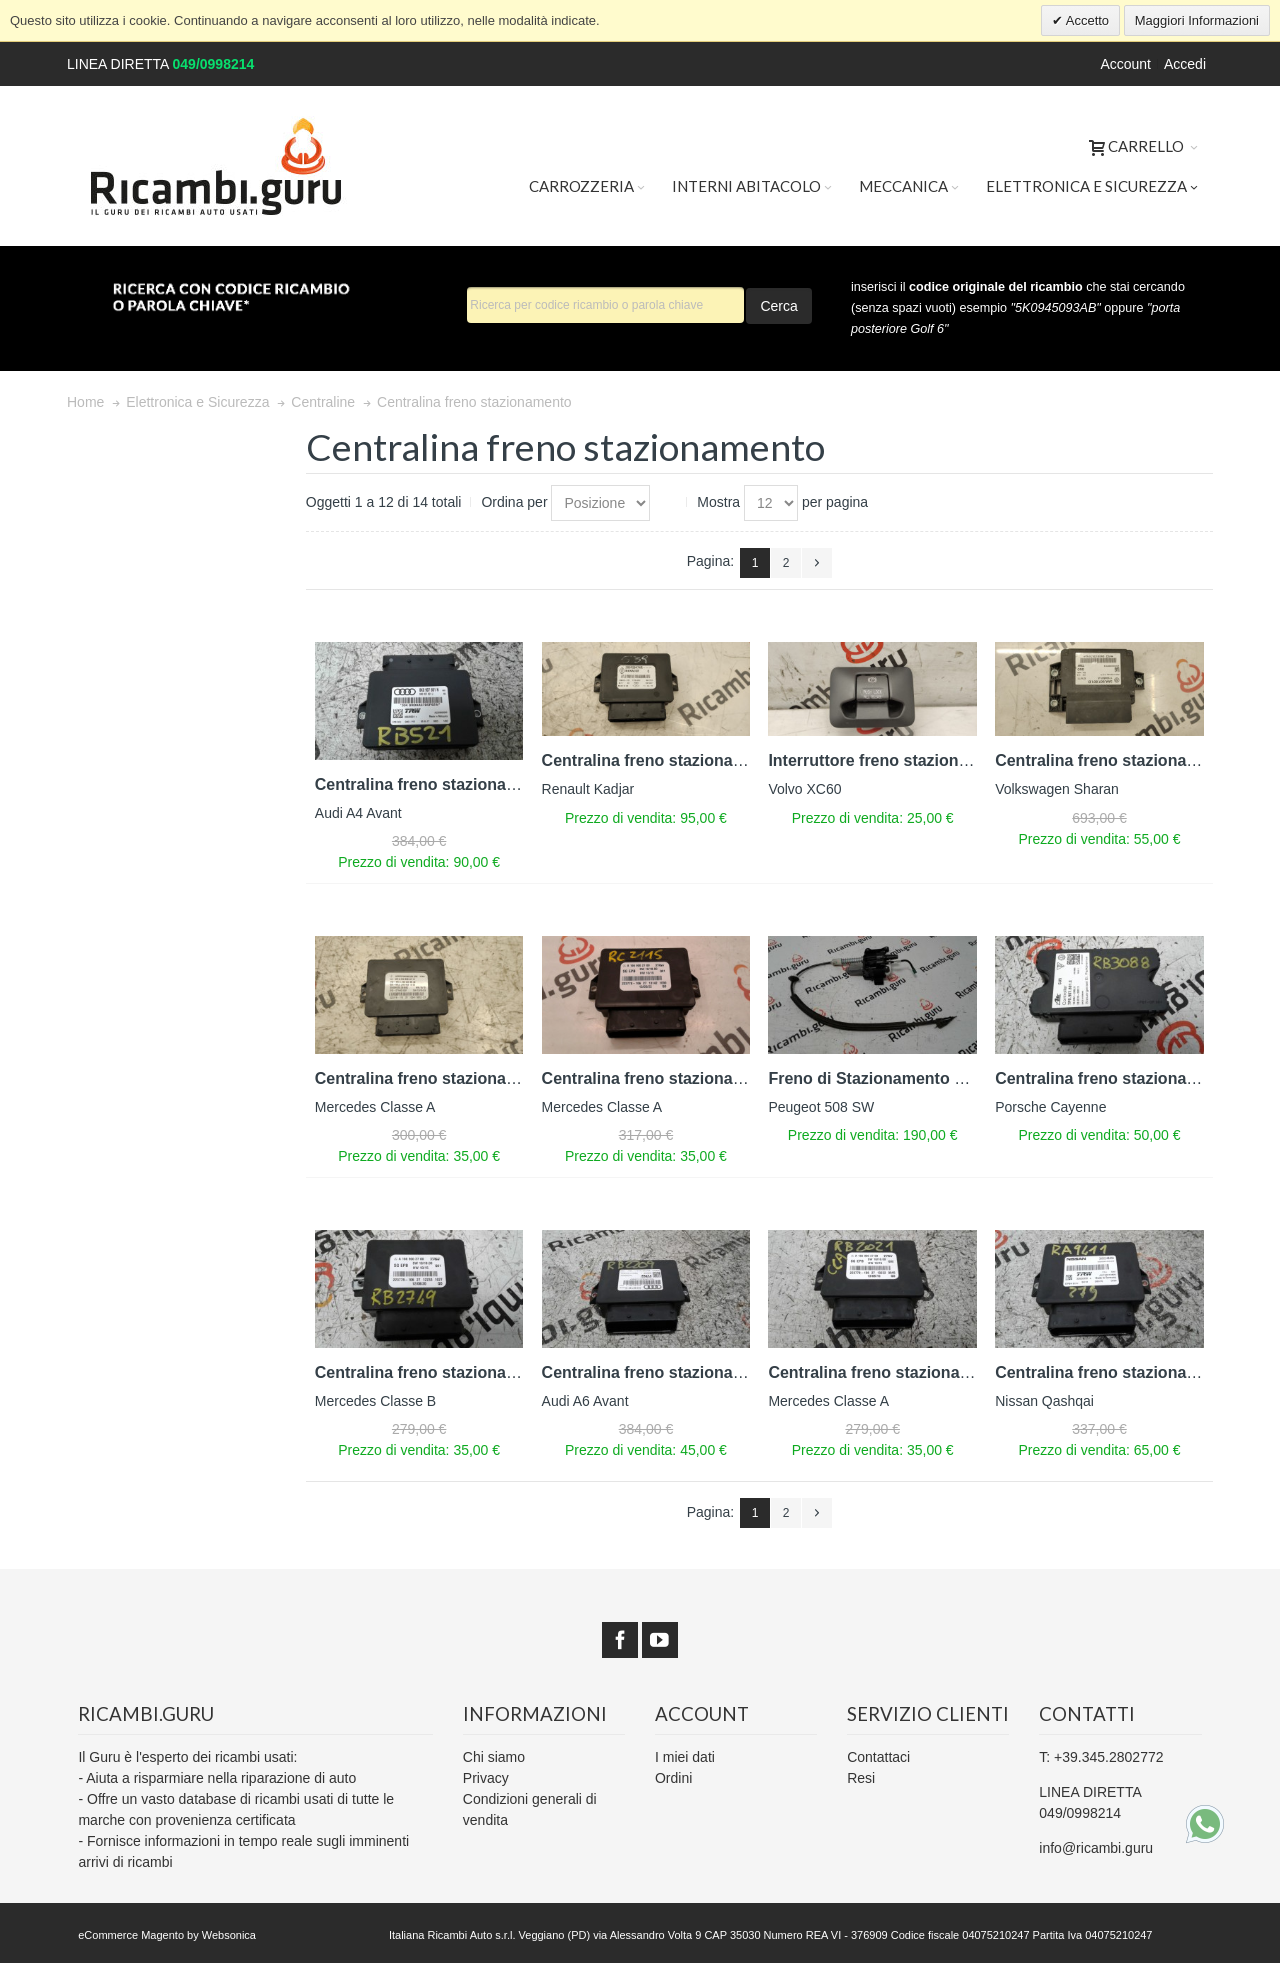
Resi (861, 1778)
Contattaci (878, 1757)
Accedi (1185, 64)
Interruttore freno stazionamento (891, 760)
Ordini (673, 1778)
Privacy (486, 1778)
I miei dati (685, 1757)
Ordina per (514, 502)
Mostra (718, 502)
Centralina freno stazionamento (434, 784)
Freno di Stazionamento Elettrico (893, 1078)
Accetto (1086, 20)
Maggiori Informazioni (1197, 20)
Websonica (229, 1935)
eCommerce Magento (131, 1935)
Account (1125, 64)
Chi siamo (494, 1757)
